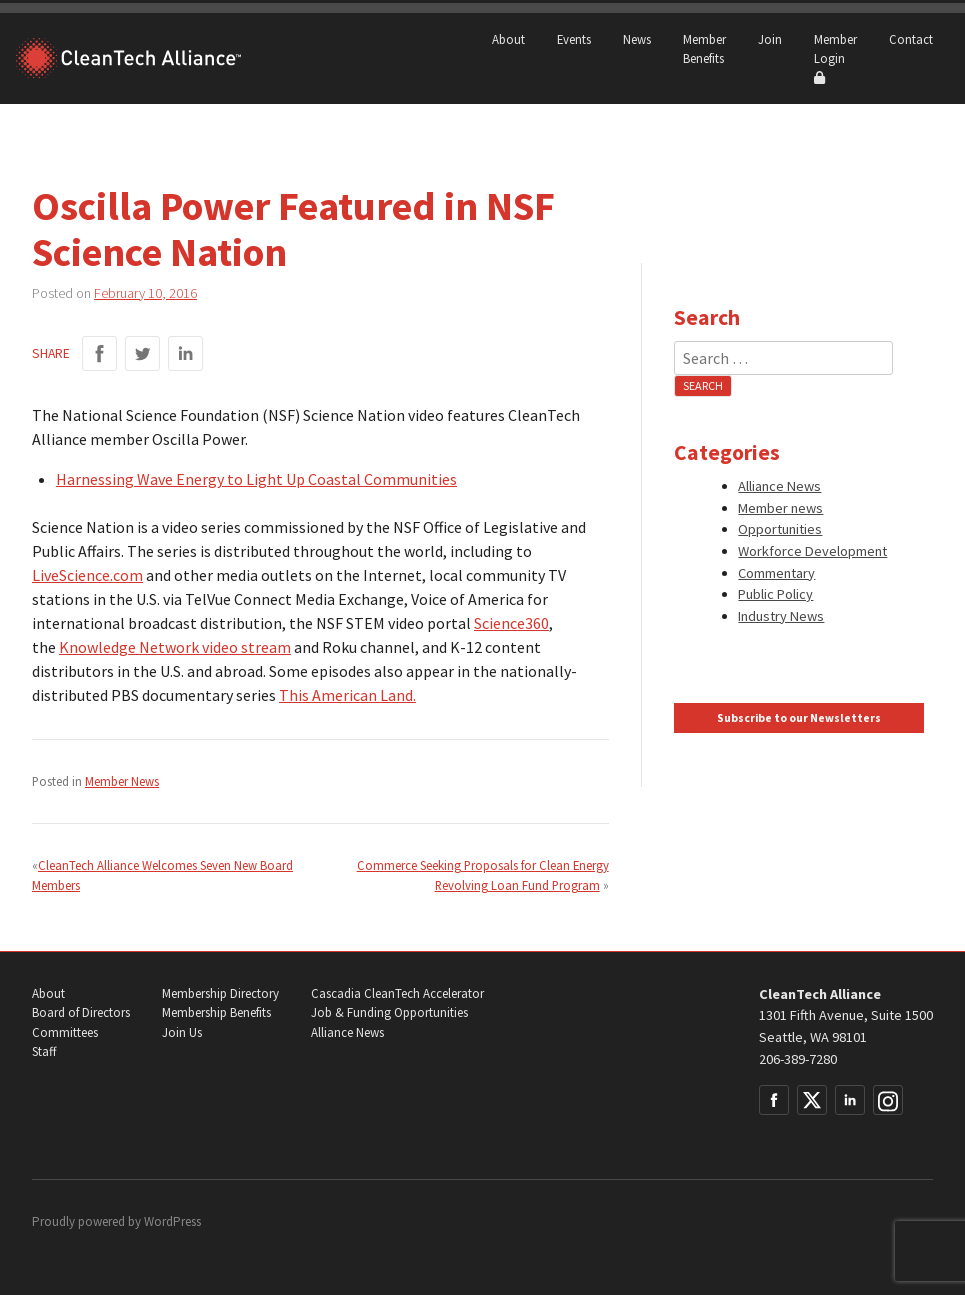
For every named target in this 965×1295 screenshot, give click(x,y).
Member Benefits (704, 48)
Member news (780, 508)
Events (574, 39)
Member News (122, 781)
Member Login (835, 58)
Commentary (776, 573)
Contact (911, 39)
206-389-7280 (798, 1059)
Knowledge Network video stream (175, 647)
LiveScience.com (87, 575)
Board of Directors (81, 1012)
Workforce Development (812, 551)
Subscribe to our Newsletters (799, 718)
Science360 (511, 623)
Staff (44, 1051)
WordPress (172, 1221)
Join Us (182, 1032)
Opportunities (780, 529)
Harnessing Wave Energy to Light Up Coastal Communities (256, 479)
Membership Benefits (216, 1012)
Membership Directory (220, 993)
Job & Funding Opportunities (389, 1012)
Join (770, 39)
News (637, 39)
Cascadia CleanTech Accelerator (397, 993)
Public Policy (775, 594)
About (508, 39)
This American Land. (347, 695)
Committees (65, 1032)
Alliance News (779, 486)
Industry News (781, 616)
